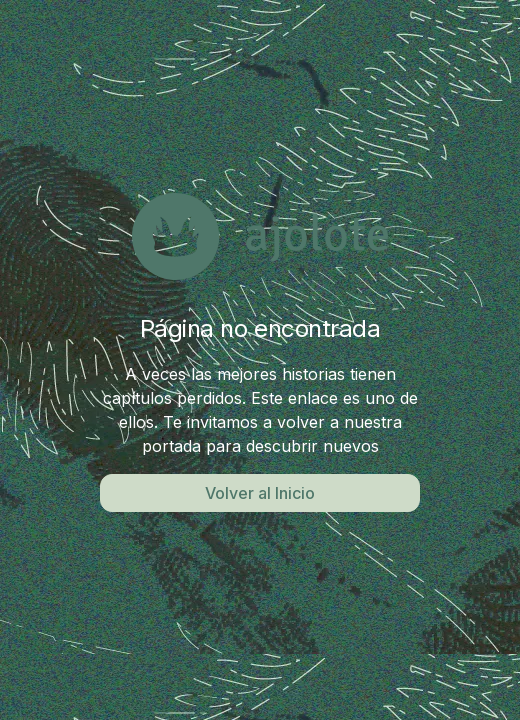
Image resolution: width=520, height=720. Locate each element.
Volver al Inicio (260, 493)
